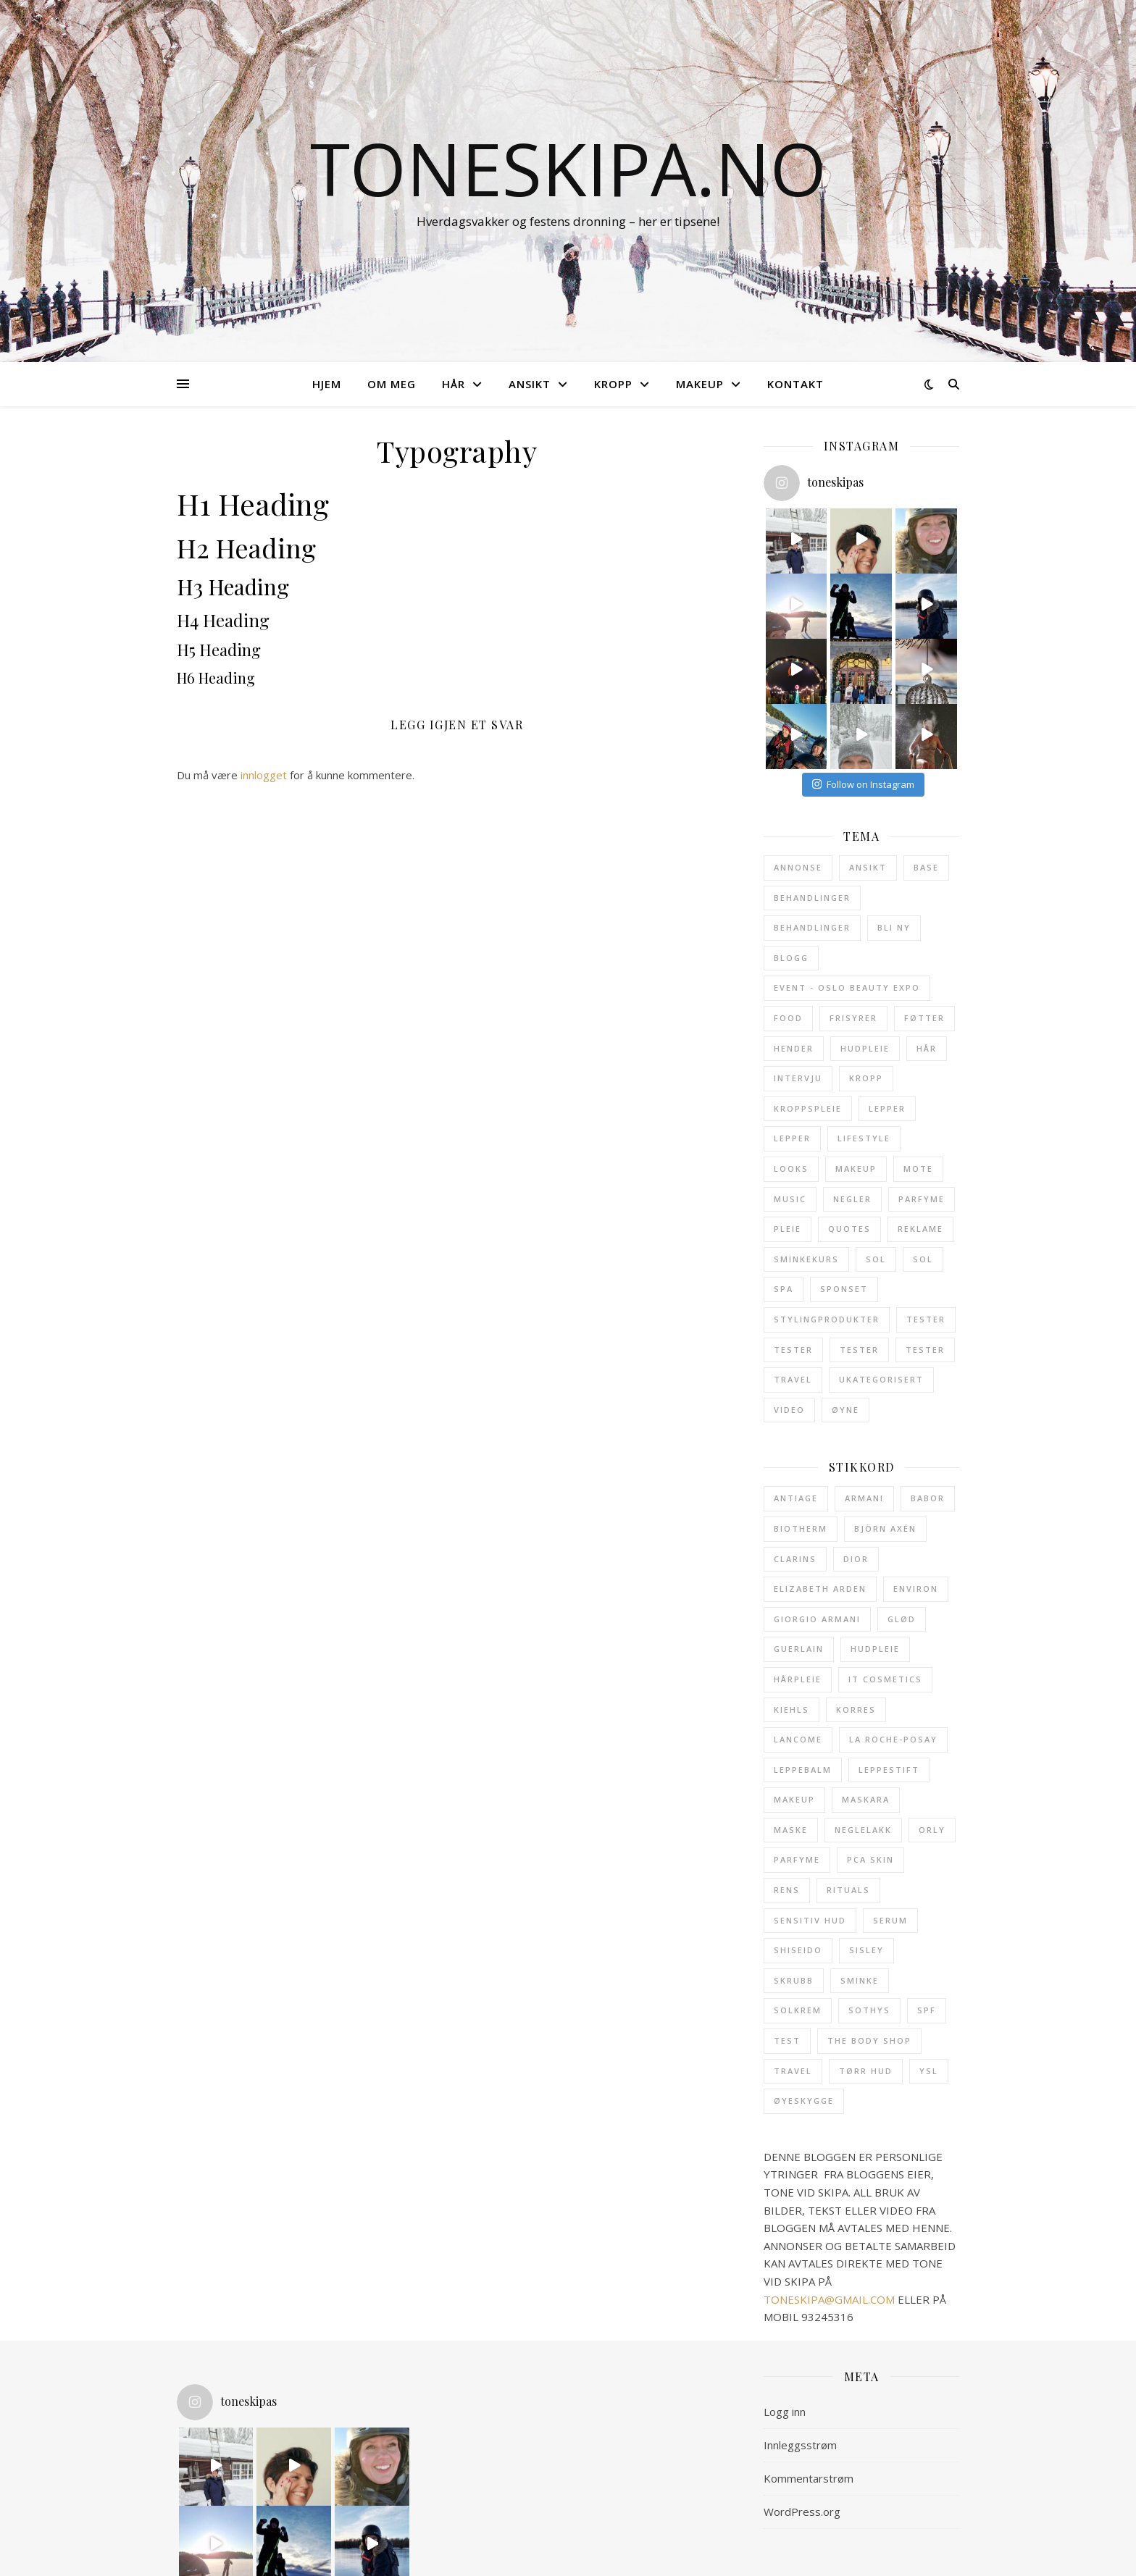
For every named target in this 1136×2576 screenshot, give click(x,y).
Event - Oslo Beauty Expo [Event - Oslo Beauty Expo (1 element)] (847, 987)
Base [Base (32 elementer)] (926, 867)
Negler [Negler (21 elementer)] (852, 1198)
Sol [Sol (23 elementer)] (876, 1259)
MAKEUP (700, 384)
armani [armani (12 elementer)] (864, 1498)
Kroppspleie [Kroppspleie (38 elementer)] (808, 1108)
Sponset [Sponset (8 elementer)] (844, 1288)
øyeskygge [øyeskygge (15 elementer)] (804, 2100)
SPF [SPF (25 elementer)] (926, 2010)
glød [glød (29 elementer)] (902, 1619)
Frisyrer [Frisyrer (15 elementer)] (853, 1017)
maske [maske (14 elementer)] (791, 1829)
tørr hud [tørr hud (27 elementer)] (866, 2070)
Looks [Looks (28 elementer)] (791, 1168)
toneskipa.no (568, 168)
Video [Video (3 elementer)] (789, 1409)
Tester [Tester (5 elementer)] (925, 1349)
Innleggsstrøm (800, 2445)
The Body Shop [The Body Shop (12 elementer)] (869, 2040)
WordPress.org (802, 2511)
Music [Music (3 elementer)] (790, 1198)
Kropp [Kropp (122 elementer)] (866, 1078)
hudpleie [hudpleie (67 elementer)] (875, 1648)
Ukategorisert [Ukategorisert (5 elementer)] (881, 1379)
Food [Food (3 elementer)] (788, 1017)
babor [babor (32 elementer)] (928, 1498)
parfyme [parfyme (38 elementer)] (797, 1859)
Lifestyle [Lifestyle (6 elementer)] (864, 1138)
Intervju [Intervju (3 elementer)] (798, 1078)
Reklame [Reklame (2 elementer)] (920, 1228)
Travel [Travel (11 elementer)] (793, 1379)
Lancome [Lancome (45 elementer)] (798, 1739)
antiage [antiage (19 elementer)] (796, 1498)
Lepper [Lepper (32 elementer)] (887, 1108)
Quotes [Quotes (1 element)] (849, 1228)
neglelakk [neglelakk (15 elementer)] (863, 1829)
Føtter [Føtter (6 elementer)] (924, 1017)
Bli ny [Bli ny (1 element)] (894, 927)
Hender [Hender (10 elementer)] (794, 1048)
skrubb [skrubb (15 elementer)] (794, 1980)
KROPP (613, 384)
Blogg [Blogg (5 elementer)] (791, 957)
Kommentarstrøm (808, 2478)
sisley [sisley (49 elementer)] (866, 1949)
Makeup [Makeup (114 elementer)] (856, 1168)
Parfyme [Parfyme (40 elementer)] (921, 1198)
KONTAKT (795, 384)
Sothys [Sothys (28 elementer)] (869, 2010)
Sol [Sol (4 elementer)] (923, 1259)
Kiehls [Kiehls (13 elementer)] (791, 1709)
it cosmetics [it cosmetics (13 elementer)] (885, 1679)
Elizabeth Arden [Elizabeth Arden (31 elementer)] (820, 1588)
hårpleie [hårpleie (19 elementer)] (798, 1679)
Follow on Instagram (863, 784)
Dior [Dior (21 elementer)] (856, 1558)
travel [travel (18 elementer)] (793, 2070)
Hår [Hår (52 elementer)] (926, 1048)
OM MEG (391, 384)
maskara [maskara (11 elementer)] (866, 1799)
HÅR (453, 384)
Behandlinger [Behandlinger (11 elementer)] (812, 927)
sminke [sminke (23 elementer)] (859, 1980)
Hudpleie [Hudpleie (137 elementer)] (865, 1048)
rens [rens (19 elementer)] (787, 1889)
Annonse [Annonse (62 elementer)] (798, 867)
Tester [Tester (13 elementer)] (925, 1319)
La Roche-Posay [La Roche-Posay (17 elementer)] (893, 1739)
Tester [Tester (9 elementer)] (793, 1349)
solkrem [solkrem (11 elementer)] (798, 2010)
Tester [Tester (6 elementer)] (859, 1349)
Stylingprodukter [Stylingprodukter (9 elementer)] (827, 1319)
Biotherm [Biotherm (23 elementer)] (800, 1528)
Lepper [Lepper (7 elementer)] (792, 1138)
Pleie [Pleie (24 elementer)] (787, 1228)
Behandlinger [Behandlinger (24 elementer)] (812, 897)
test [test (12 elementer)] (787, 2040)
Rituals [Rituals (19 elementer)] (848, 1889)
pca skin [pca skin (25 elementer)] (870, 1859)
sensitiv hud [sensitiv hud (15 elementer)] (810, 1920)
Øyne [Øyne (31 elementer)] (845, 1409)
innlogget (264, 775)
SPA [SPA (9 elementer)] (783, 1288)
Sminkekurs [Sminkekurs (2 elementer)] (806, 1259)
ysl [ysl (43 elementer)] (928, 2070)
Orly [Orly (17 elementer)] (932, 1829)
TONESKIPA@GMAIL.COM (829, 2299)
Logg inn (785, 2411)
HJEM (326, 384)
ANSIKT (530, 384)
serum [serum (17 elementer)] (890, 1920)
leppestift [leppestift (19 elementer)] (889, 1769)
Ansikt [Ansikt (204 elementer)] (868, 867)
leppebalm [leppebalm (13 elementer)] (803, 1769)
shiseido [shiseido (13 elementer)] (798, 1949)
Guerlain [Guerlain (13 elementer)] (799, 1648)
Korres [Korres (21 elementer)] (856, 1709)
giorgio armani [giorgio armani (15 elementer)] (817, 1619)
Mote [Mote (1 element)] (918, 1168)
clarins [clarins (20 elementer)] (795, 1558)
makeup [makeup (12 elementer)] (794, 1799)
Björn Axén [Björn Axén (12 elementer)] (885, 1528)
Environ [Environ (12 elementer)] (915, 1588)
